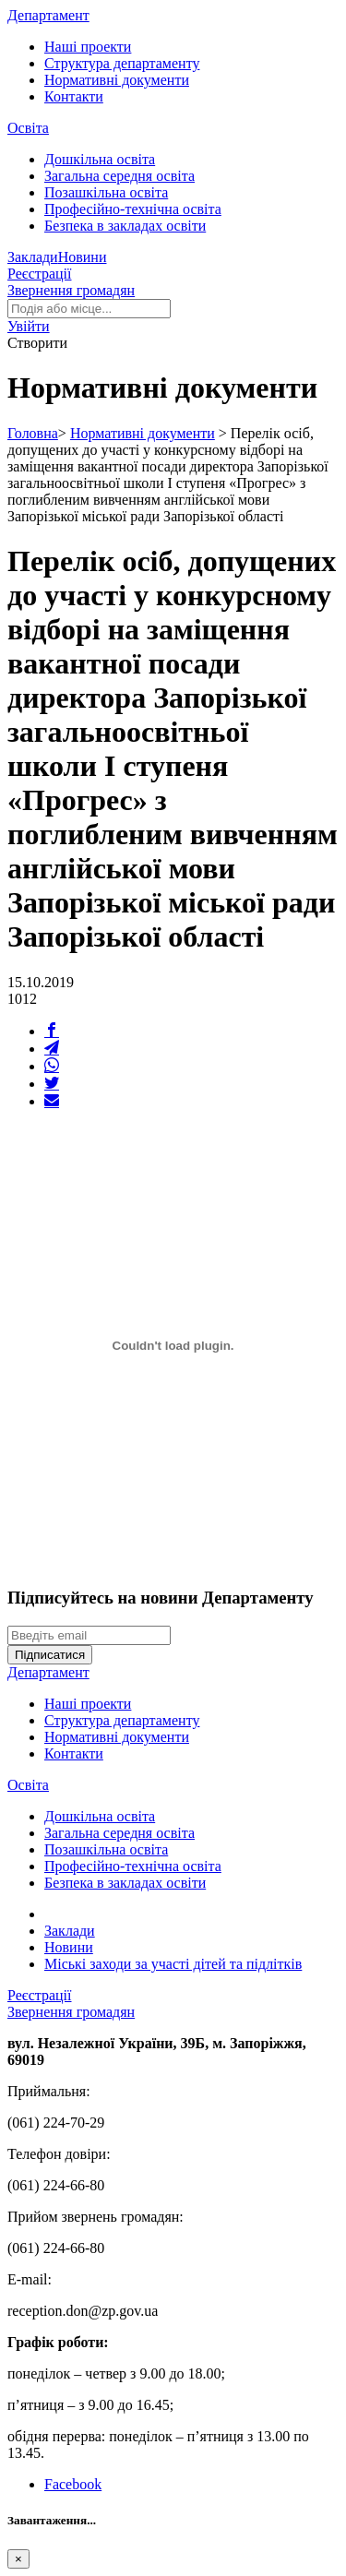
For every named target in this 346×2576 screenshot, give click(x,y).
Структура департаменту (121, 63)
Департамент (48, 15)
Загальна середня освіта (119, 176)
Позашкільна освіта (106, 192)
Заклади (32, 257)
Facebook (72, 2484)
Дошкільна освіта (99, 159)
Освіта (28, 128)
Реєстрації (39, 273)
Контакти (73, 96)
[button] (28, 326)
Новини (82, 257)
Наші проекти (87, 46)
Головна (32, 433)
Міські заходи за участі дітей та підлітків (173, 1964)
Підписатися (50, 1655)
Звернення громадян (71, 290)
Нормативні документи (116, 80)
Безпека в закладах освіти (125, 225)
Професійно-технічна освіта (132, 209)
